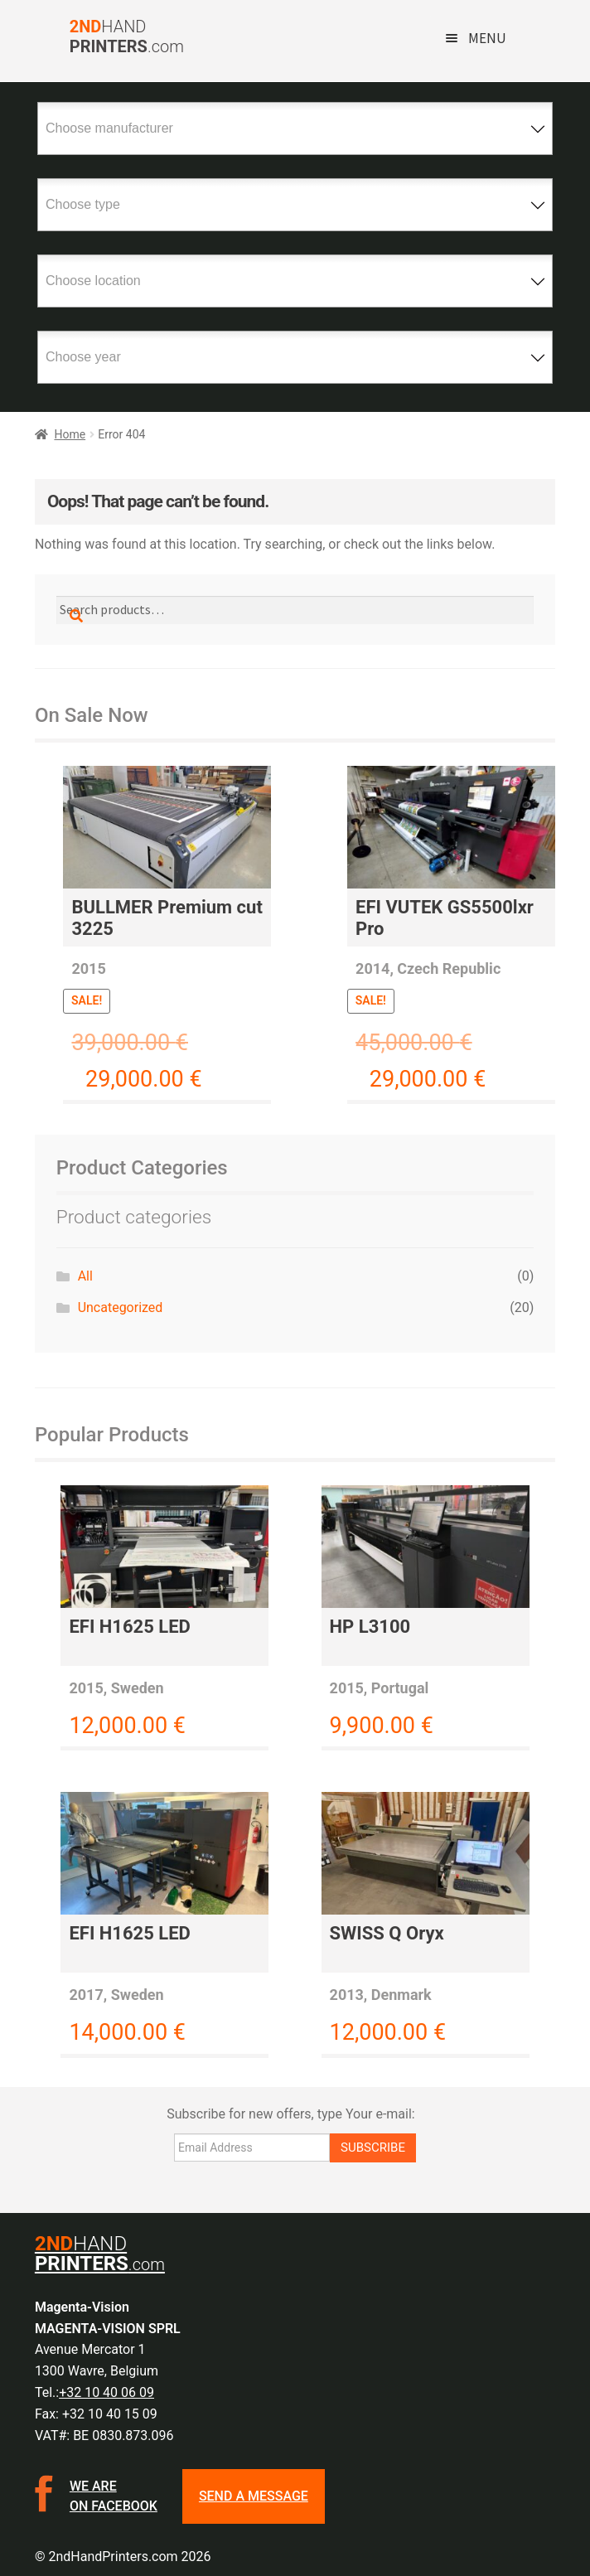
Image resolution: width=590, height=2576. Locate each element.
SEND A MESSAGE (253, 2496)
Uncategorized (120, 1307)
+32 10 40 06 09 (106, 2392)
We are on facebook (113, 2496)
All (85, 1276)
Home (69, 434)
